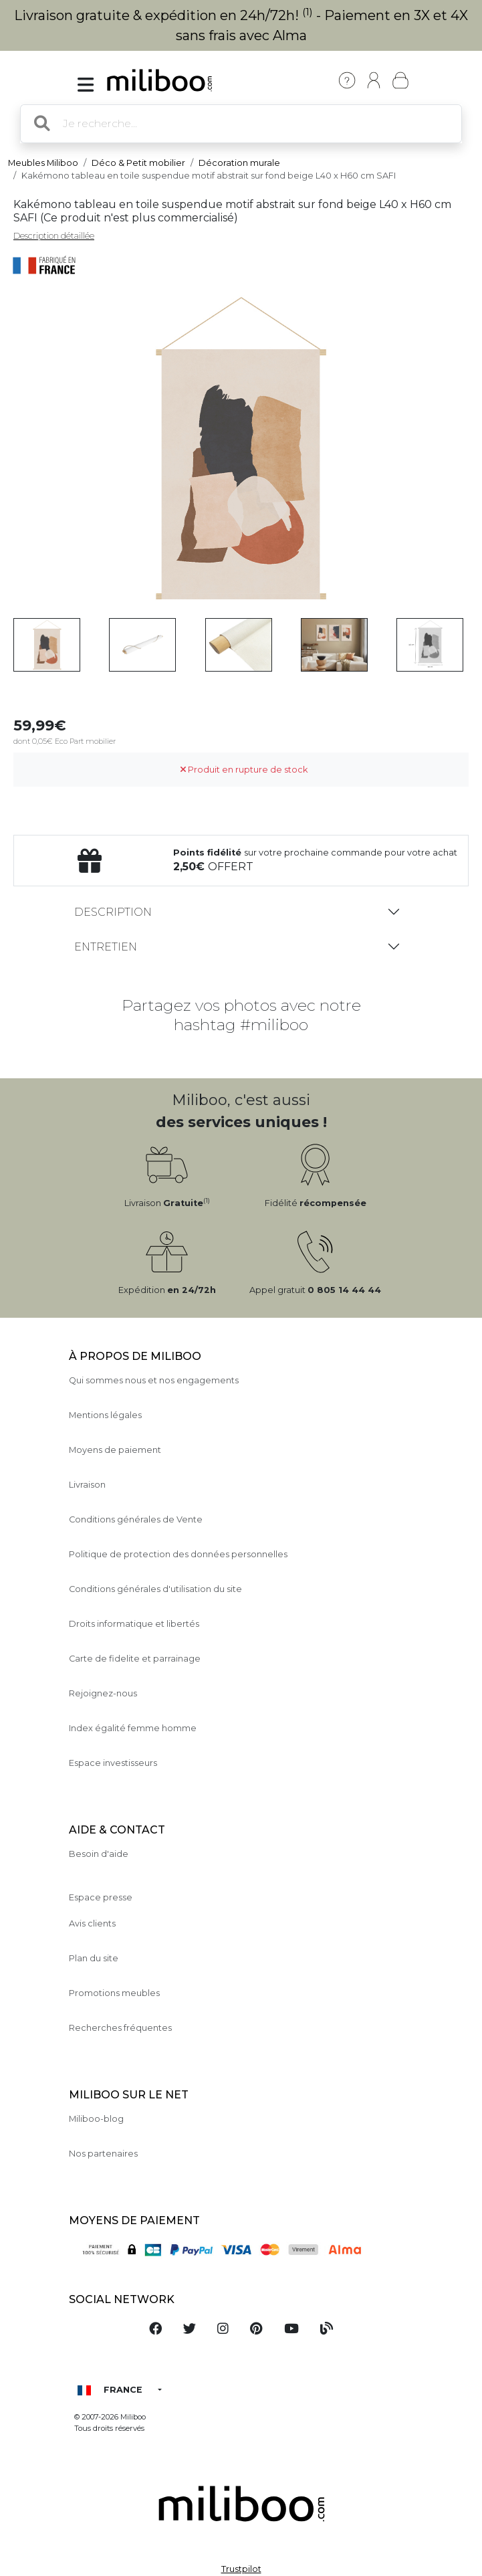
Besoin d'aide (98, 1854)
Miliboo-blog (96, 2119)
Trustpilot (241, 2569)
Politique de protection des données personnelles (178, 1554)
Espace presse (100, 1897)
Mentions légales (105, 1415)
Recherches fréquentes (120, 2028)
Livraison (87, 1485)
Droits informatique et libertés (134, 1624)
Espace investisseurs (113, 1763)
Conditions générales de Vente (136, 1519)
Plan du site (93, 1958)
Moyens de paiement (115, 1450)
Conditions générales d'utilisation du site (155, 1589)
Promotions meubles (114, 1993)
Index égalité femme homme (133, 1728)
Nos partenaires (103, 2154)
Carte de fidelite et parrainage (135, 1659)
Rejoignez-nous (103, 1693)
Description (113, 912)
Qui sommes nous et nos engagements (154, 1380)
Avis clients (92, 1923)
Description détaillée (53, 236)
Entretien (105, 946)
